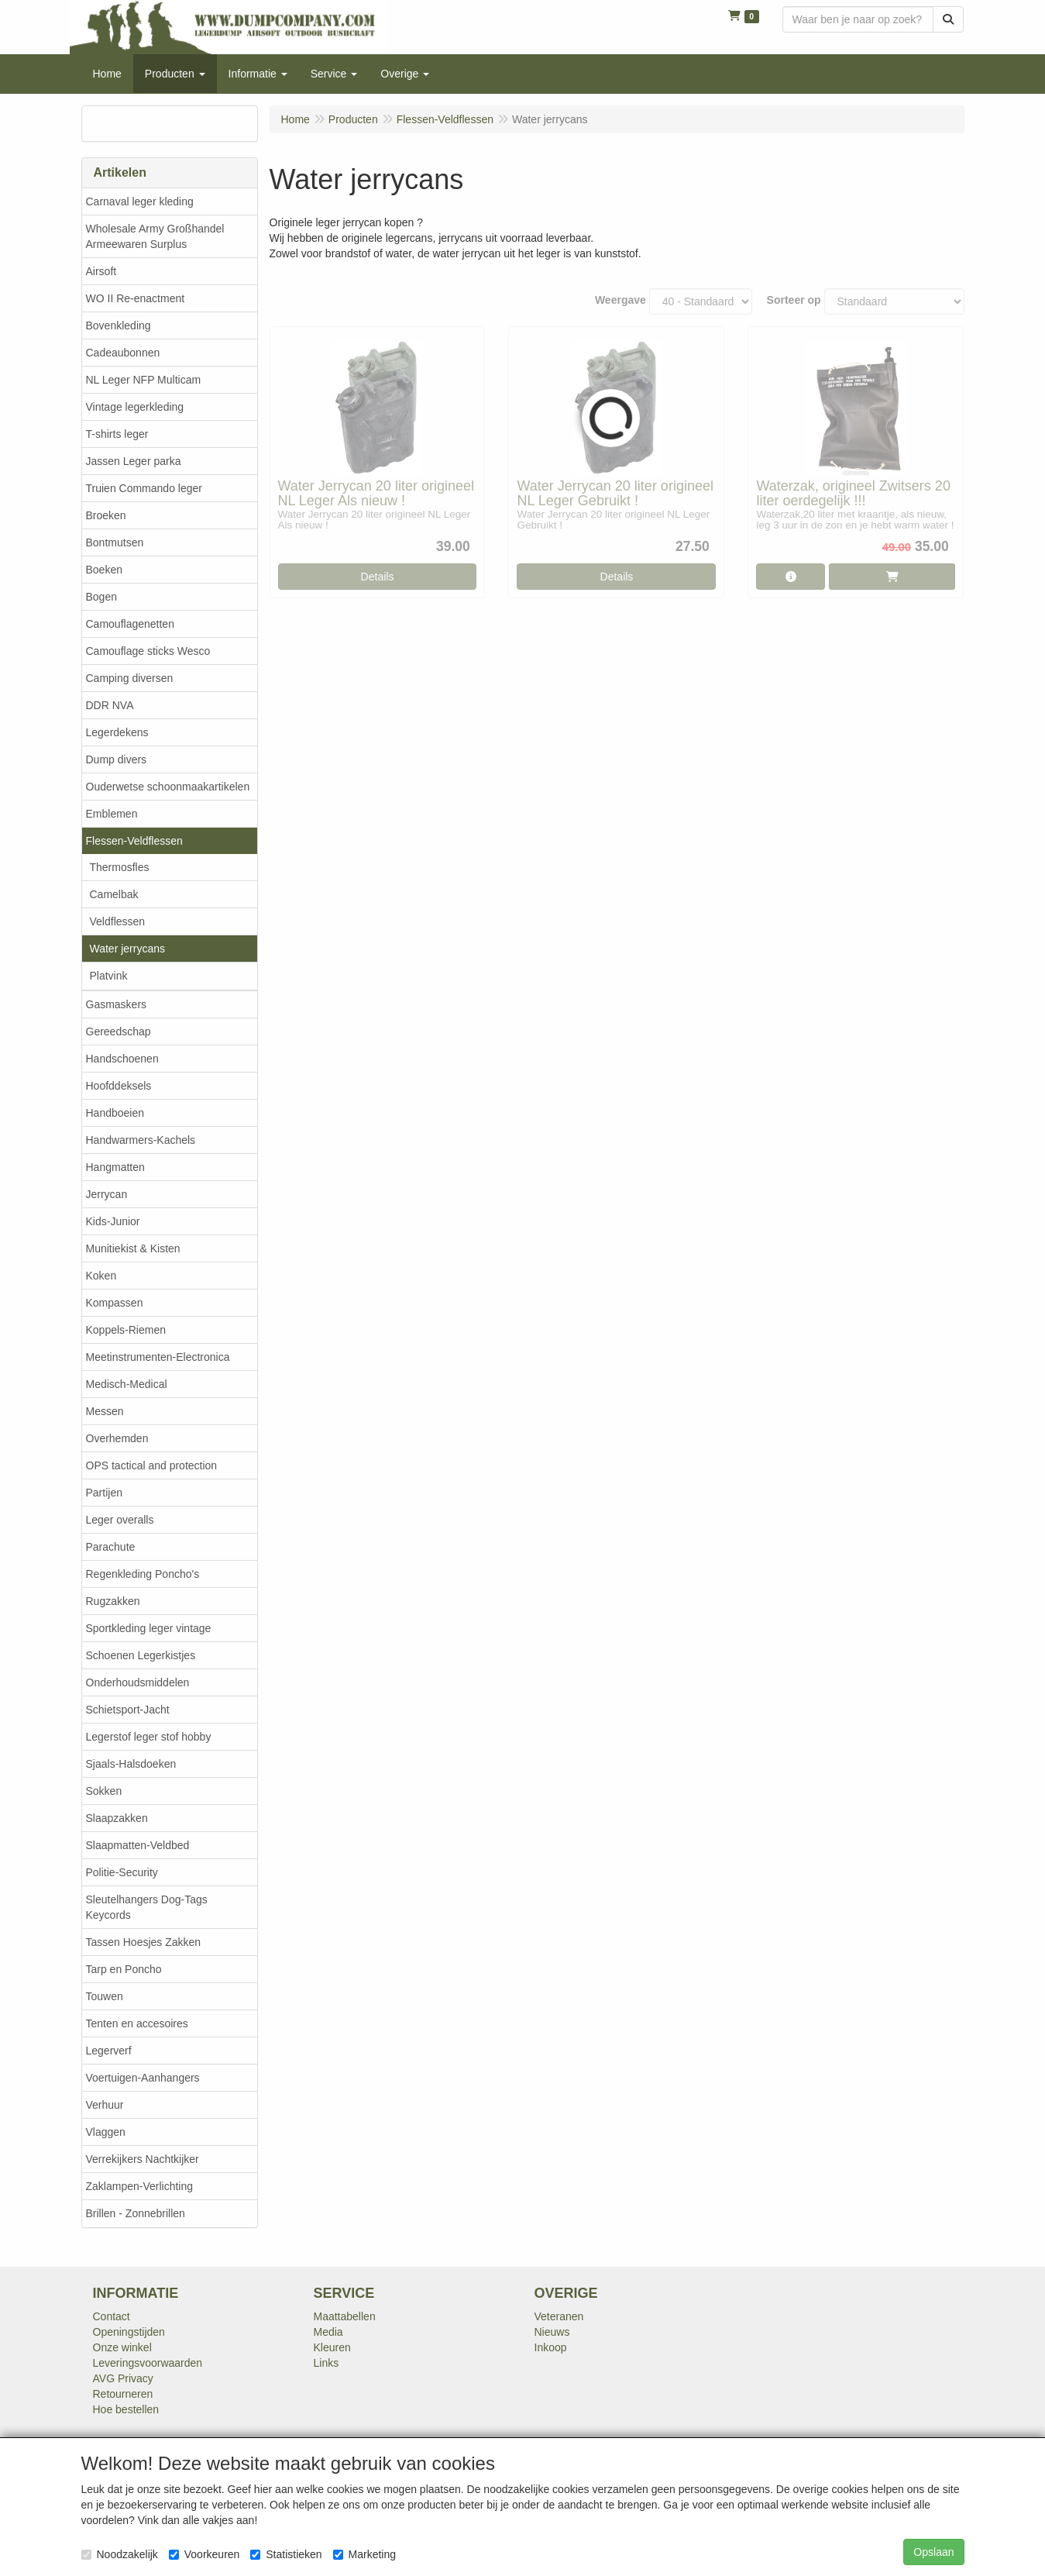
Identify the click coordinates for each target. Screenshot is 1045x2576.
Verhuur (105, 2105)
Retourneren (123, 2394)
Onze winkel (122, 2347)
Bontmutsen (115, 542)
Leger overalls (120, 1520)
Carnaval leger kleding (140, 201)
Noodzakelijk (119, 2554)
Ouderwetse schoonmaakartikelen (168, 786)
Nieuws (552, 2332)
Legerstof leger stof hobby (148, 1737)
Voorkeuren (204, 2554)
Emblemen (112, 814)
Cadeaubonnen (123, 352)
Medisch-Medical (126, 1384)
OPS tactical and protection (152, 1465)
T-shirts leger (117, 434)
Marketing (364, 2554)
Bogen (101, 597)
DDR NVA (110, 705)
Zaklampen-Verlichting (140, 2186)
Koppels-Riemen (126, 1330)
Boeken (104, 569)
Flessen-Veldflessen (134, 841)
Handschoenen (122, 1058)
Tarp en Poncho (124, 1969)
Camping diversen (130, 678)
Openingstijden (129, 2332)
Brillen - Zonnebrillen (135, 2213)
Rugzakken (113, 1601)
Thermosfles (120, 867)
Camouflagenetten (130, 624)
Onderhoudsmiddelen (138, 1682)
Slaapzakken (117, 1818)
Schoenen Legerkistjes (141, 1655)
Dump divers (116, 759)
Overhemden (117, 1438)
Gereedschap (118, 1031)
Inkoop (551, 2347)
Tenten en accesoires (137, 2023)
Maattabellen (345, 2316)
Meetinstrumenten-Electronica (158, 1357)
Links (326, 2363)
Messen (105, 1411)
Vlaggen (105, 2132)
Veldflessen (118, 921)
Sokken (104, 1791)
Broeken (106, 515)
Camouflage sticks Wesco (148, 651)
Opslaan (933, 2552)
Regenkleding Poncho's (143, 1574)
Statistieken (285, 2554)
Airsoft (101, 271)
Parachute (111, 1547)
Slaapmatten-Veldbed (138, 1845)
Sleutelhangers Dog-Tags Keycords (147, 1907)
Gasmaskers (116, 1004)
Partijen (104, 1492)
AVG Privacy (123, 2378)
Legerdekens (117, 732)
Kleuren (332, 2347)
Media (328, 2332)
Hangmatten (115, 1167)
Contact (111, 2316)
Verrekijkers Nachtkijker (142, 2159)
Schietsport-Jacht (128, 1709)
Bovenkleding (118, 325)
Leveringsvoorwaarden (148, 2363)
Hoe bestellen (126, 2409)
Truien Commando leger (144, 488)
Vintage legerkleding (135, 407)
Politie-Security (122, 1872)
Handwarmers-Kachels (141, 1140)
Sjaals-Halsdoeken (131, 1764)
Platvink (109, 975)
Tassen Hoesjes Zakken (143, 1942)
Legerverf (109, 2050)
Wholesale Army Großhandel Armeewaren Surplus (155, 236)
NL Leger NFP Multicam (143, 380)
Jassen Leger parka (133, 461)
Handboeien (115, 1113)
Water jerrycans (128, 948)
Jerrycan (107, 1194)
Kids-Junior (113, 1221)
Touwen (104, 1996)
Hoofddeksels (119, 1086)
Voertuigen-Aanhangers (143, 2077)
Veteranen (559, 2316)
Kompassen (114, 1303)
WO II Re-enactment (135, 298)
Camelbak (114, 894)
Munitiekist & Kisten (133, 1248)
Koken (101, 1275)
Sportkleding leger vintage (148, 1628)
